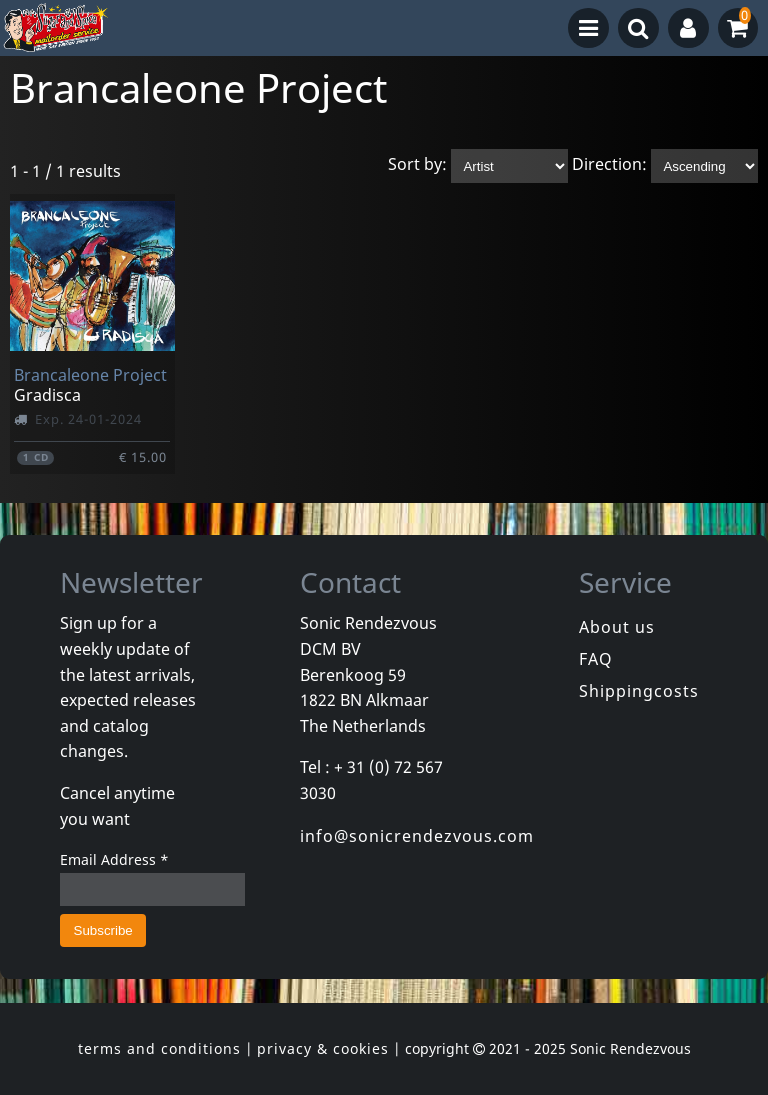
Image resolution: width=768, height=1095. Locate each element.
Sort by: (417, 165)
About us (617, 627)
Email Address (114, 859)
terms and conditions (159, 1048)
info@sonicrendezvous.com (417, 836)
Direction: (609, 165)
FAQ (596, 659)
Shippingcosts (639, 691)
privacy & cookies (323, 1048)
